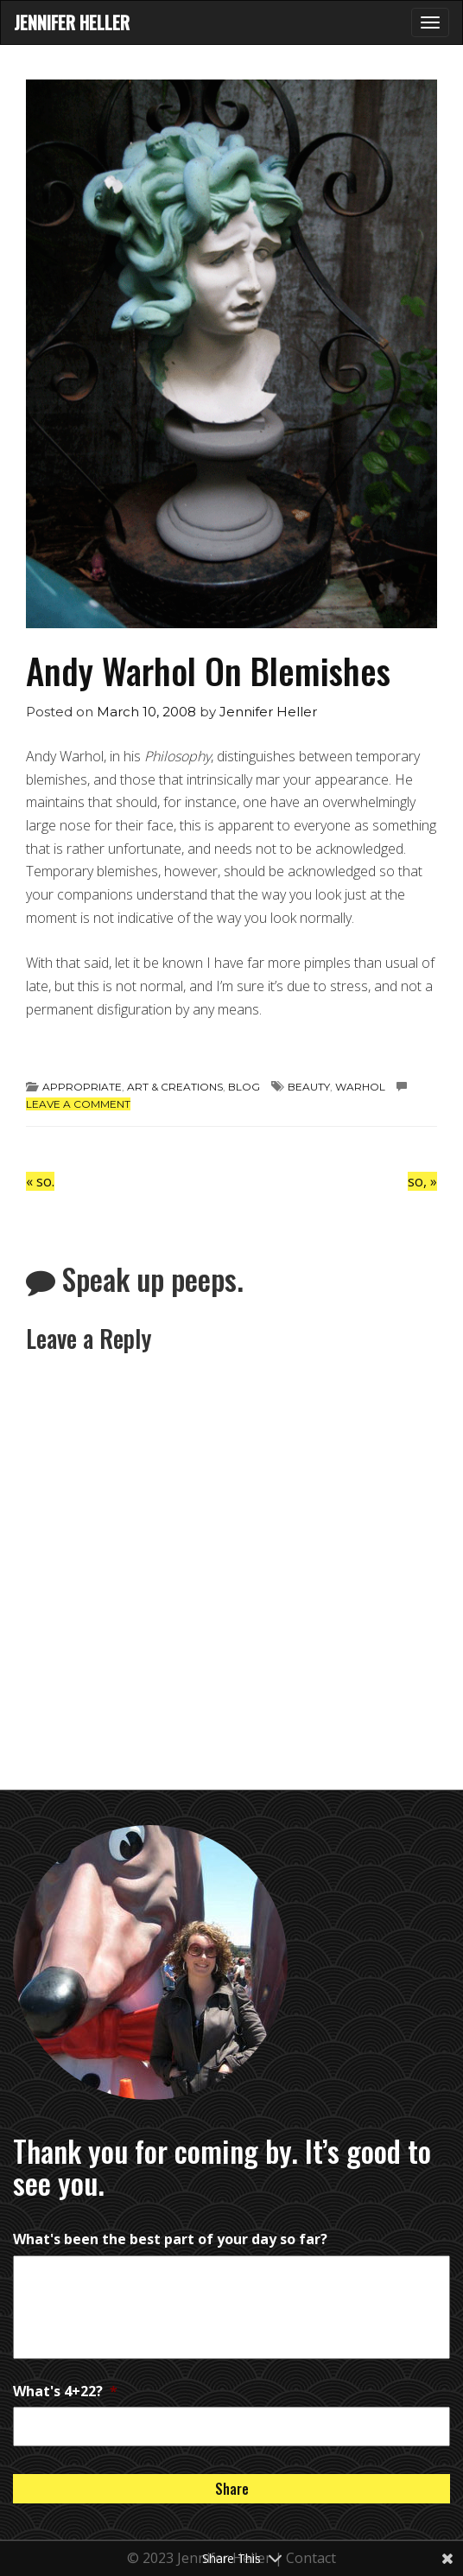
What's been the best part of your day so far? (170, 2238)
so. (40, 1181)
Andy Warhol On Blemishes (208, 670)
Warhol (360, 1086)
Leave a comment (78, 1103)
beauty (309, 1086)
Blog (244, 1086)
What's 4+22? (65, 2391)
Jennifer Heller (72, 22)
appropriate (82, 1086)
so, (422, 1181)
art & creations (175, 1086)
